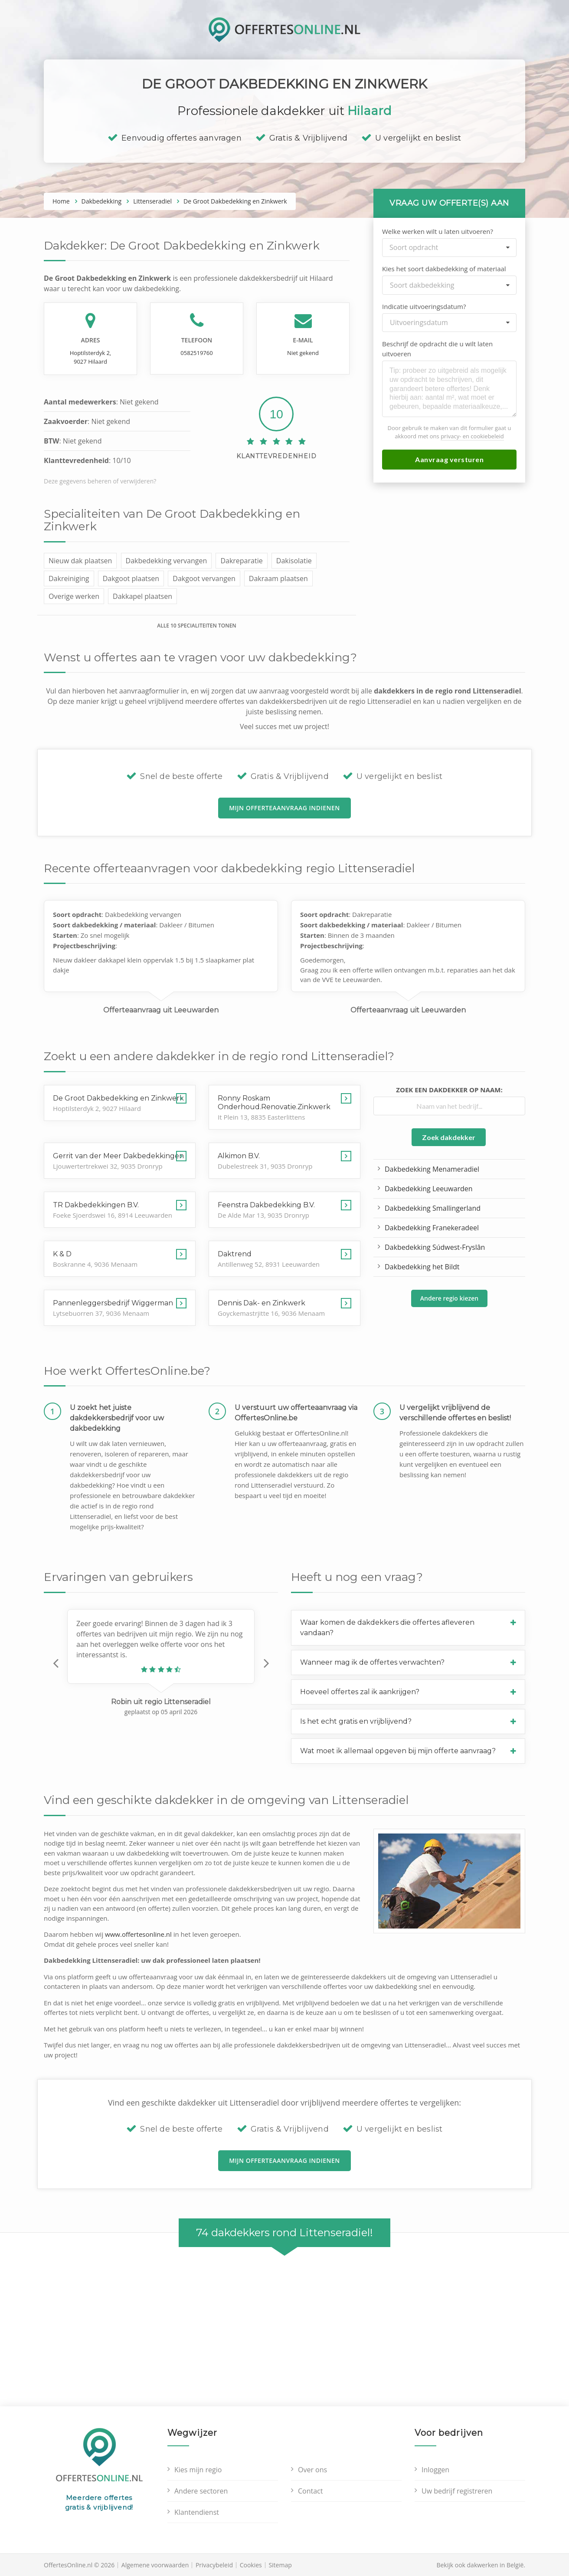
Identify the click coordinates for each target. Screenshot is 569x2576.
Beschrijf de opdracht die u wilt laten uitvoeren (437, 348)
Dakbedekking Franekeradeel (432, 1227)
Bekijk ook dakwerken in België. (480, 2565)
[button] (55, 1662)
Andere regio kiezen (449, 1298)
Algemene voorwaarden (155, 2565)
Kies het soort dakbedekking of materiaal (444, 268)
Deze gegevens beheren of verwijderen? (100, 481)
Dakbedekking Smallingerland (433, 1208)
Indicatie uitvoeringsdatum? (424, 306)
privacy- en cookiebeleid (472, 436)
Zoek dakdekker (448, 1137)
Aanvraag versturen (449, 459)
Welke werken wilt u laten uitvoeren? (437, 231)
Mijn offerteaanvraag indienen (284, 808)
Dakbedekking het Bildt (422, 1267)
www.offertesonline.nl (138, 1934)
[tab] (408, 1628)
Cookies (251, 2565)
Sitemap (279, 2565)
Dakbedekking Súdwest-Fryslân (435, 1247)
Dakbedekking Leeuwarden (429, 1188)
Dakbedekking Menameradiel (432, 1169)
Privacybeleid (214, 2565)
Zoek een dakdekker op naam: (449, 1089)
